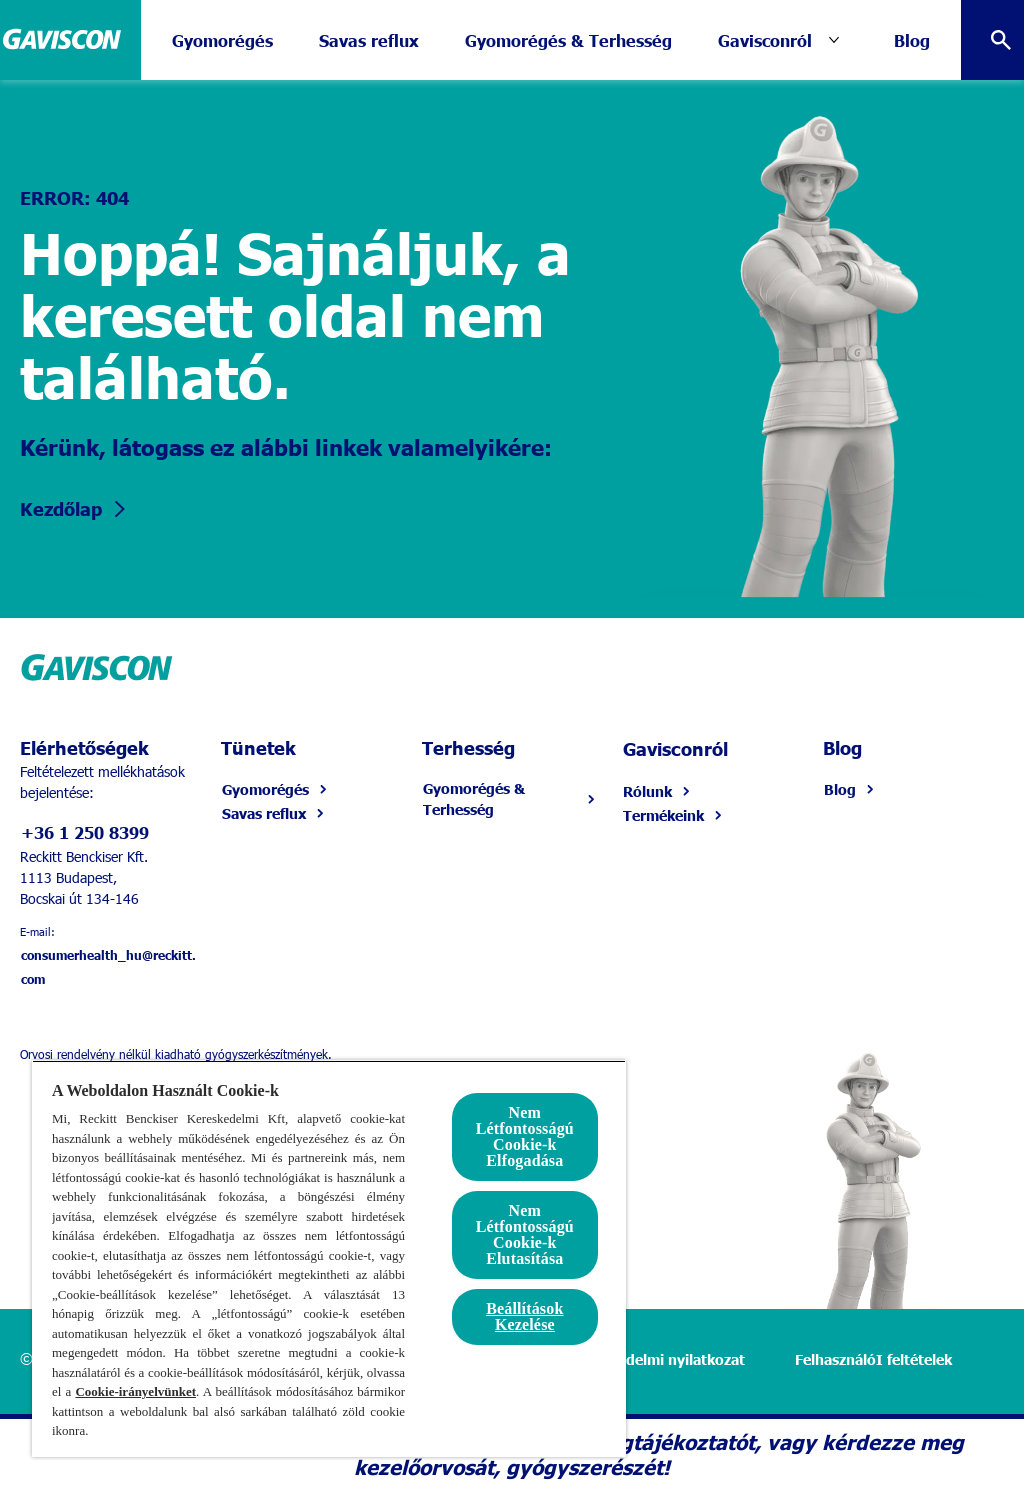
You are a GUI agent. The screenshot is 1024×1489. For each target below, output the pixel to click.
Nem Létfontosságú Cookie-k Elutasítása (525, 1234)
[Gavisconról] (765, 40)
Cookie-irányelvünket (135, 1391)
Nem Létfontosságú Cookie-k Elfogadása (525, 1136)
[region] (329, 1258)
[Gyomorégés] (222, 40)
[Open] (1001, 40)
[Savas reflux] (369, 40)
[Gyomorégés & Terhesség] (568, 40)
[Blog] (912, 40)
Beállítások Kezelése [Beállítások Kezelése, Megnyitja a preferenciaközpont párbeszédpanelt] (524, 1316)
